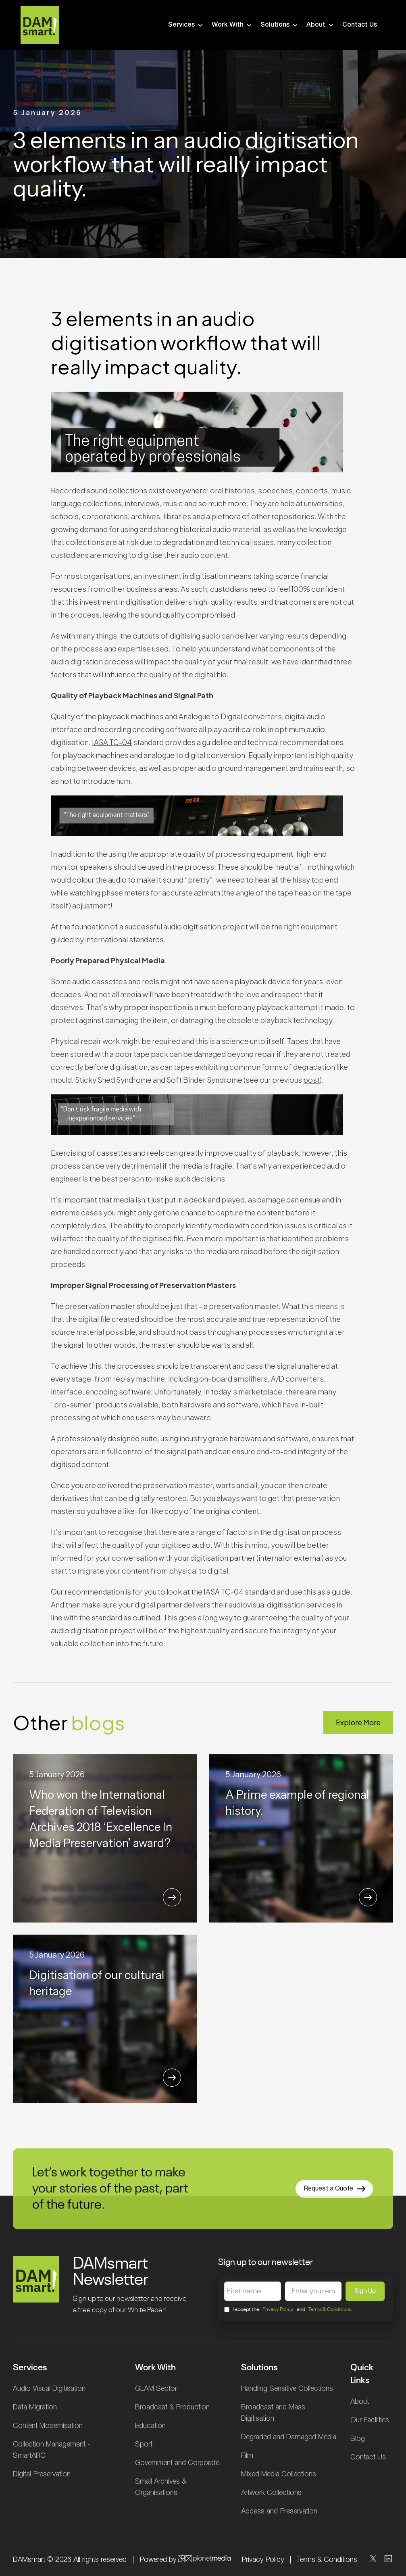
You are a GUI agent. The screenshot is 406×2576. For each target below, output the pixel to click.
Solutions (279, 25)
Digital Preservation (42, 2474)
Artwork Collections (271, 2493)
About (320, 25)
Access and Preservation (279, 2511)
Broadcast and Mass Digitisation (273, 2413)
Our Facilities (369, 2420)
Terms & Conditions (327, 2560)
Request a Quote (334, 2203)
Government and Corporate (177, 2463)
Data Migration (35, 2407)
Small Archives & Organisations (160, 2487)
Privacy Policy (278, 2309)
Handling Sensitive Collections (287, 2389)
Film (247, 2456)
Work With (232, 25)
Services (186, 25)
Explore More (358, 1722)
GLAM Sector (156, 2389)
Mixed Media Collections (278, 2474)
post (311, 1079)
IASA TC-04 (112, 742)
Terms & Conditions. (330, 2309)
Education (150, 2426)
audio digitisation (79, 1630)
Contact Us (359, 25)
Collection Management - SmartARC (51, 2450)
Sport (143, 2444)
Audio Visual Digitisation (49, 2389)
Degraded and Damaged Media (288, 2437)
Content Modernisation (48, 2426)
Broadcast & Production (172, 2407)
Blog (357, 2439)
